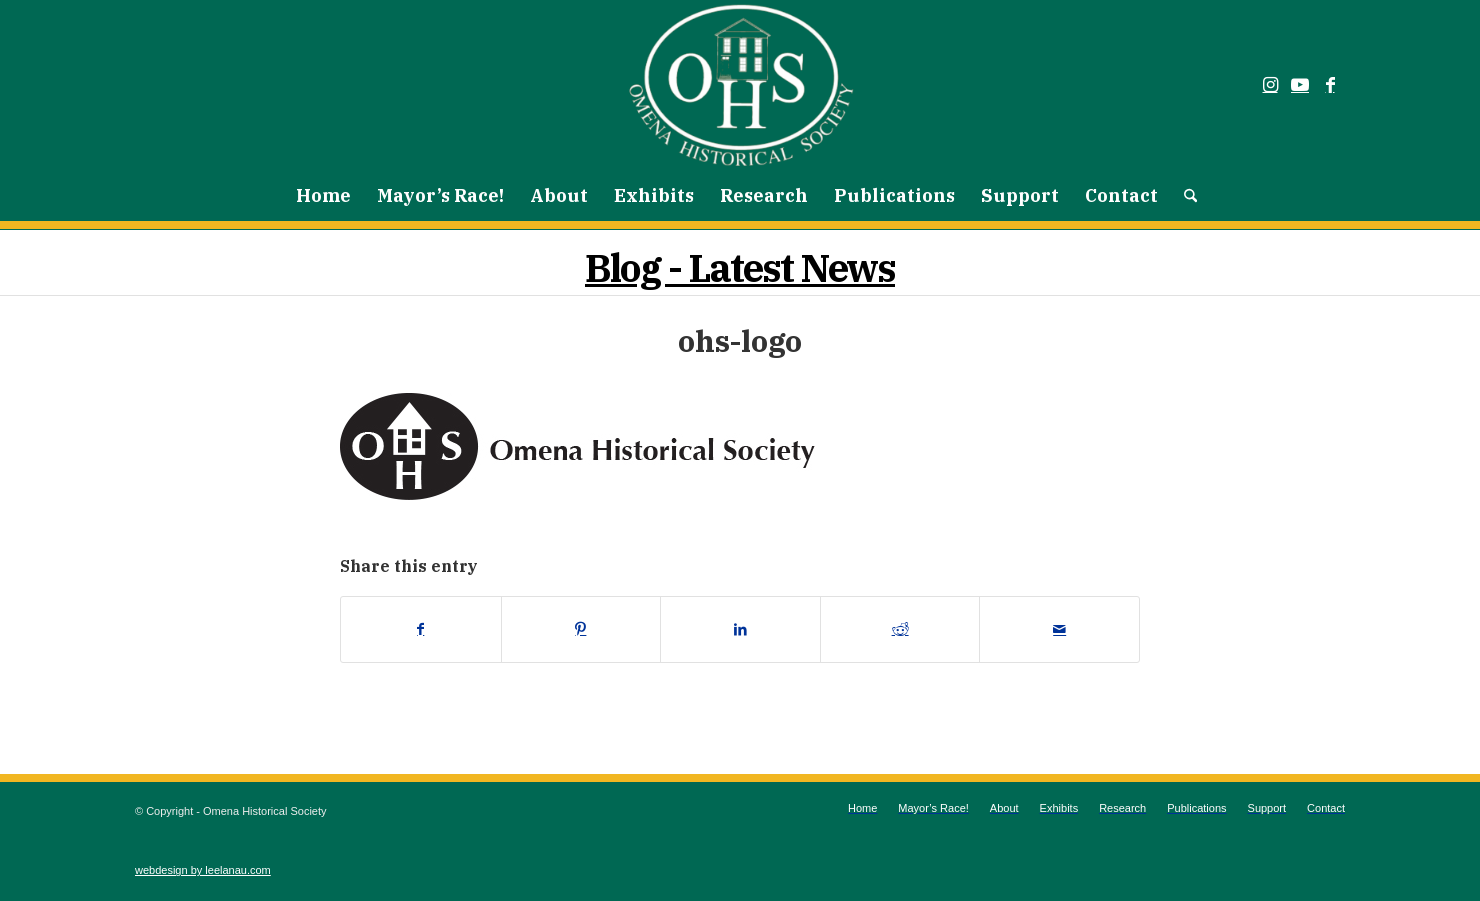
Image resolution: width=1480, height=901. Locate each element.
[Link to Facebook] (1330, 85)
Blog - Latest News (740, 267)
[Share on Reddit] (900, 629)
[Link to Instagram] (1270, 85)
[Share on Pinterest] (581, 629)
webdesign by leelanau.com (203, 870)
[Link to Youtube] (1300, 85)
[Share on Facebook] (421, 629)
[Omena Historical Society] (740, 85)
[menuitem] (323, 196)
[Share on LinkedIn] (740, 629)
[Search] (1184, 196)
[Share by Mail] (1059, 629)
